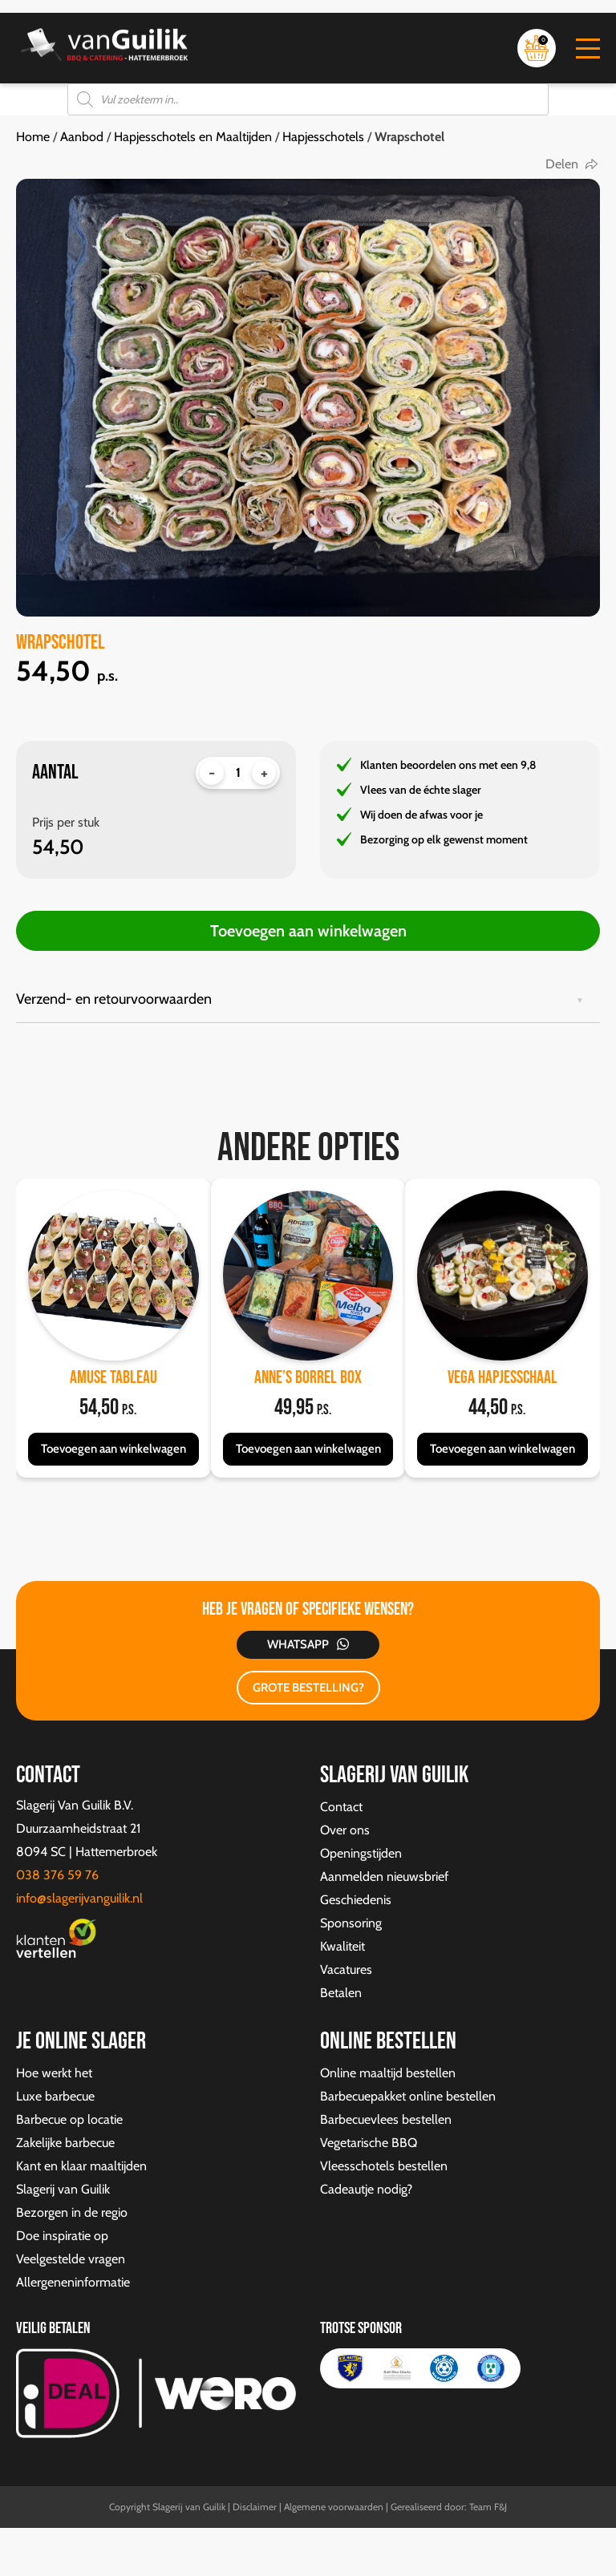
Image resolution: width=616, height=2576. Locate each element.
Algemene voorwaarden (333, 2507)
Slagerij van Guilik (63, 2189)
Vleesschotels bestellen (384, 2166)
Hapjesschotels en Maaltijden (193, 136)
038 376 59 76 (57, 1874)
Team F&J (488, 2507)
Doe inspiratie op (62, 2235)
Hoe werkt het (54, 2073)
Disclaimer (255, 2507)
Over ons (345, 1830)
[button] (588, 48)
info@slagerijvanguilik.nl (79, 1898)
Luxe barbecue (55, 2096)
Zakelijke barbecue (65, 2142)
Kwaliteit (342, 1946)
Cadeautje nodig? (366, 2189)
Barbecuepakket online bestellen (408, 2096)
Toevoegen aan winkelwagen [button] (113, 1449)
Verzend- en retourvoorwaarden (114, 999)
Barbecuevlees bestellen (386, 2119)
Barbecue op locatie (69, 2119)
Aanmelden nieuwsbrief (384, 1876)
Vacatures (346, 1969)
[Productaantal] (238, 773)
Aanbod (81, 136)
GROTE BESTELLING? (308, 1687)
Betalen (341, 1992)
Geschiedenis (355, 1899)
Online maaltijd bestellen (388, 2073)
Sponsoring (351, 1923)
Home (33, 136)
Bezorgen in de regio (72, 2212)
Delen (561, 164)
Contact (341, 1806)
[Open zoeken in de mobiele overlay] (308, 99)
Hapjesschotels (323, 136)
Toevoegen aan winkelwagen (308, 930)
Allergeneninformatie (73, 2282)
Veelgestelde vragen (70, 2259)
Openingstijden (361, 1853)
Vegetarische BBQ (368, 2142)
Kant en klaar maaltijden (81, 2166)
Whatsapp (298, 1644)
